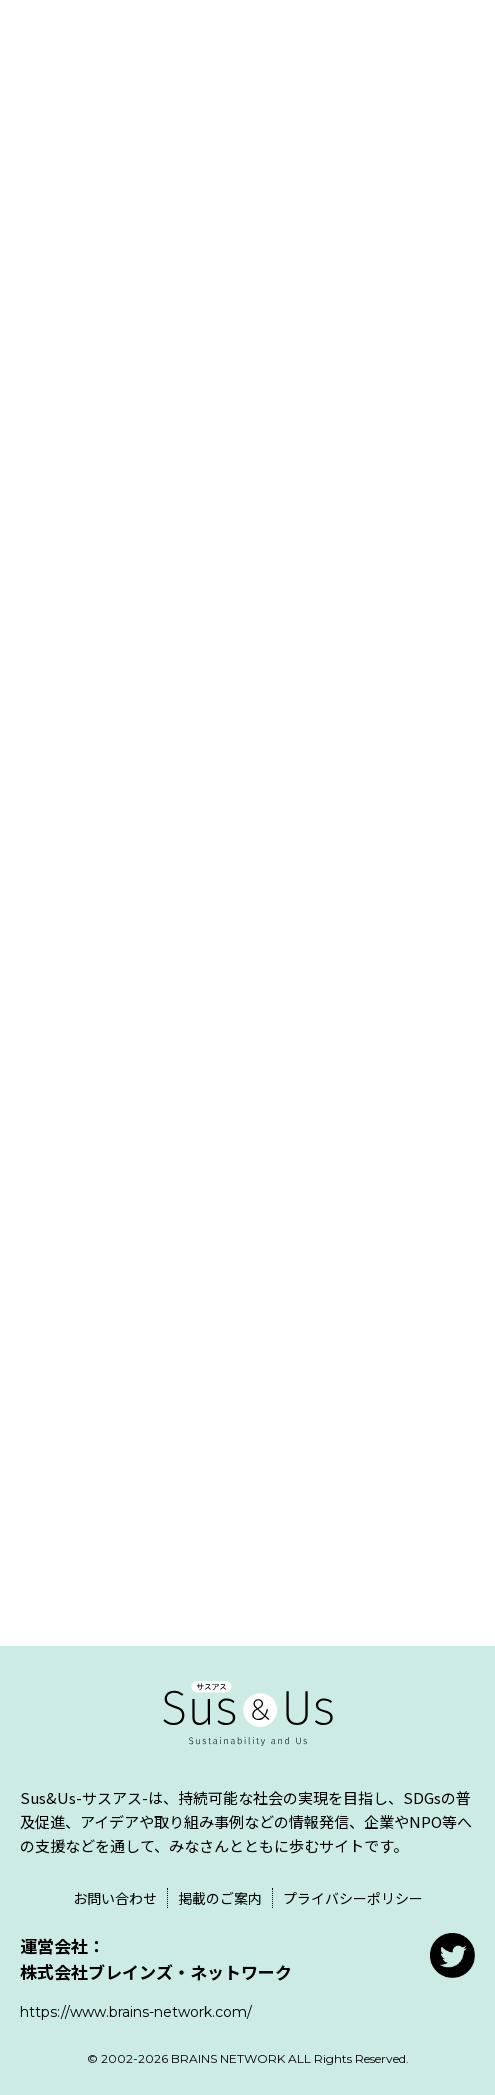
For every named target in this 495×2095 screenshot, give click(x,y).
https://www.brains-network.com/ (136, 2012)
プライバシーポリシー (353, 1898)
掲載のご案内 (220, 1898)
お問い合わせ (115, 1898)
